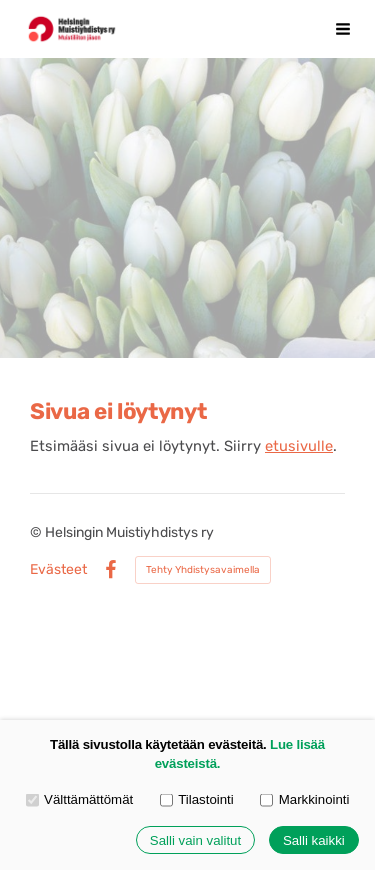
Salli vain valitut (195, 840)
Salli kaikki (314, 840)
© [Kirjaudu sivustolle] (37, 532)
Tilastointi (197, 799)
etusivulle (299, 446)
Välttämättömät (80, 799)
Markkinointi (304, 799)
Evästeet (58, 570)
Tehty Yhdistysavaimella (203, 570)
